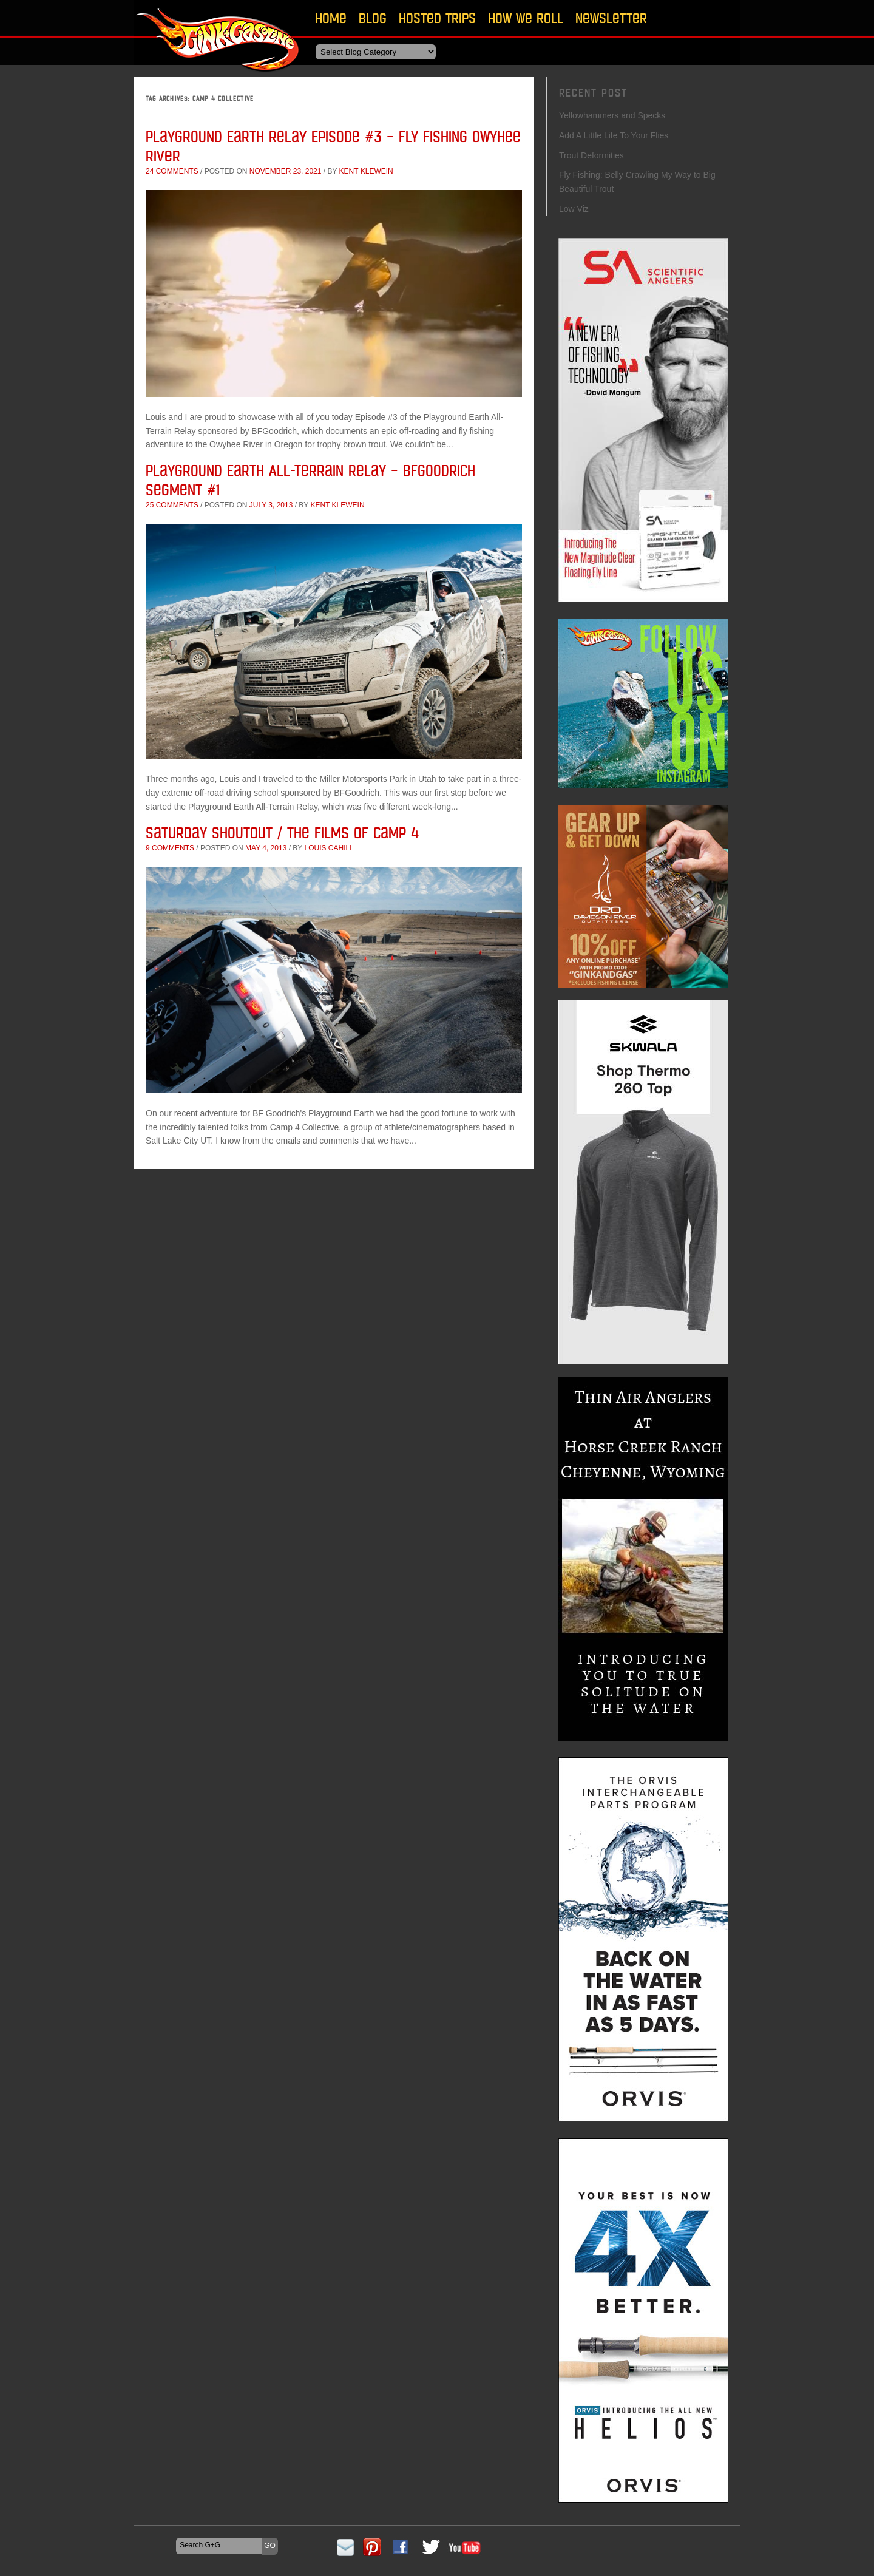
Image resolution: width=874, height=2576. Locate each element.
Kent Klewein (366, 171)
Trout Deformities (591, 155)
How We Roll (525, 18)
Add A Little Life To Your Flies (613, 135)
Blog (373, 18)
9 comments (170, 848)
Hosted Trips (437, 18)
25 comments (172, 505)
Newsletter (611, 18)
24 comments (172, 171)
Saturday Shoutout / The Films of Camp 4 (282, 832)
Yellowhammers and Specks (612, 115)
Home (331, 18)
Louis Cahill (328, 848)
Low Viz (574, 209)
